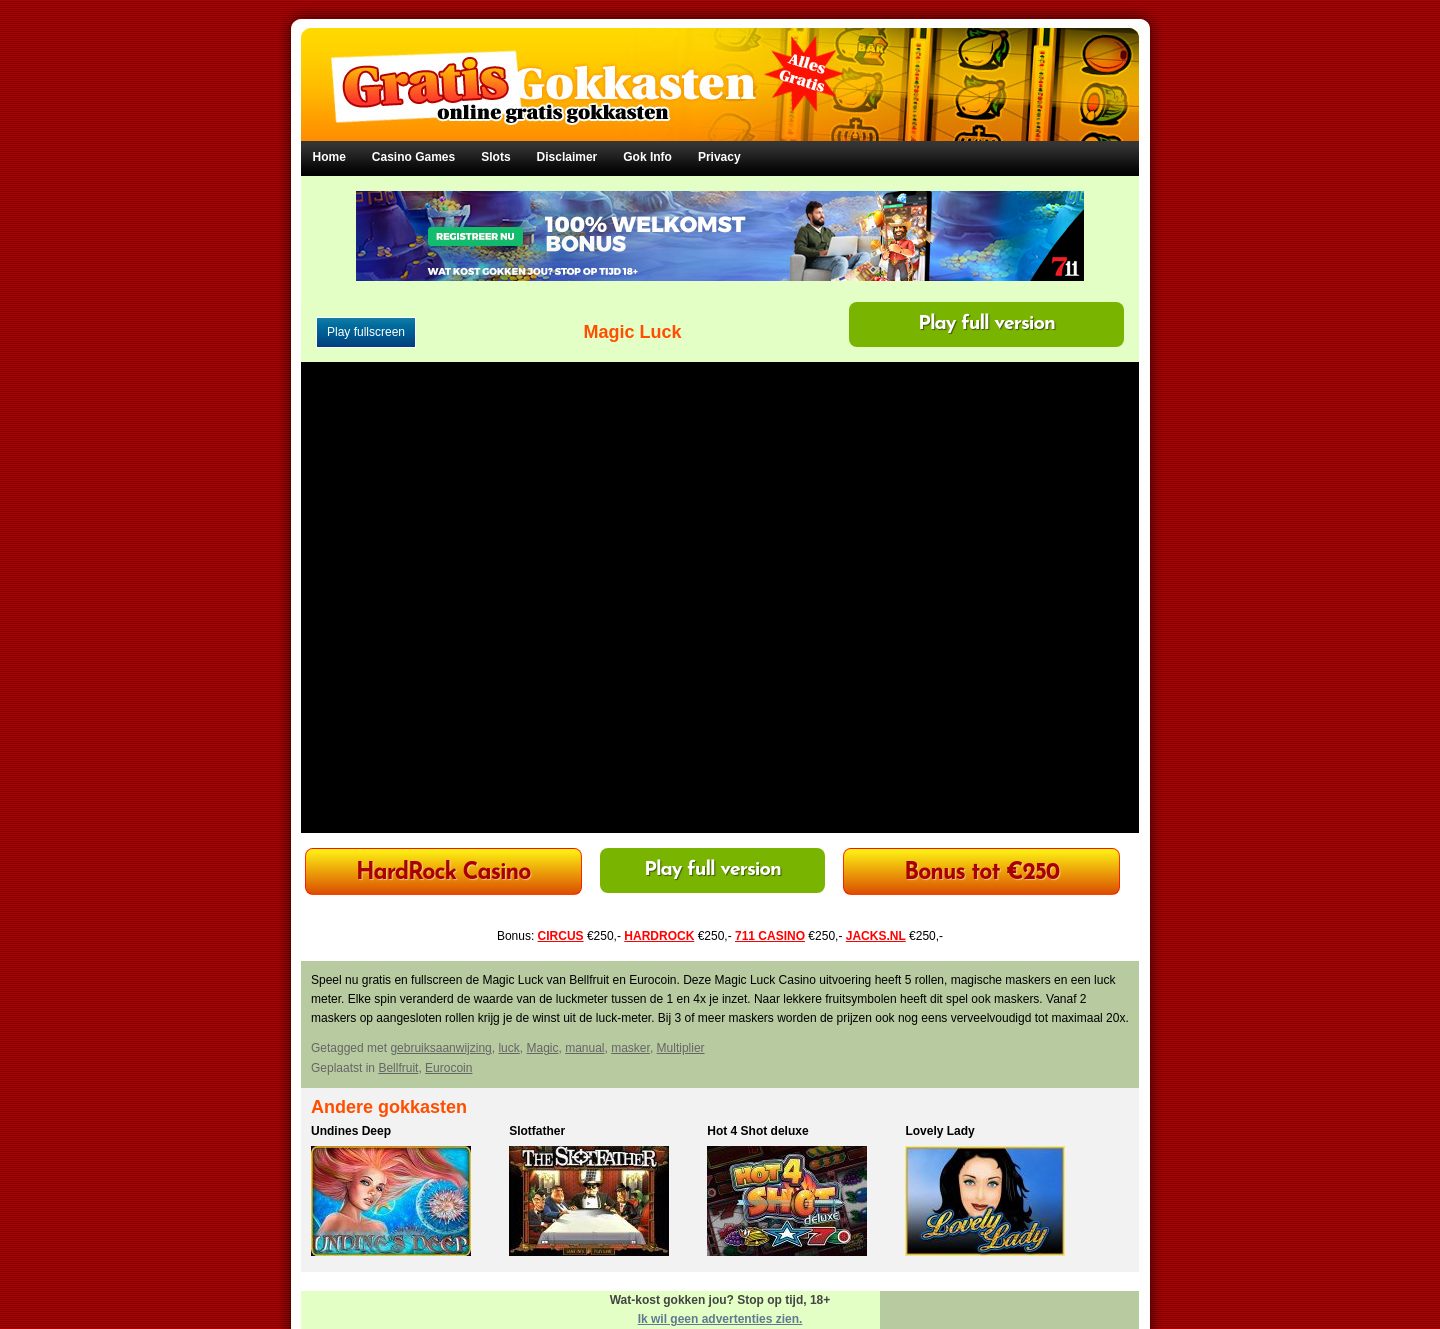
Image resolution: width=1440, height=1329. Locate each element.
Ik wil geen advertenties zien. (720, 1319)
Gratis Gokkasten (720, 70)
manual (584, 1048)
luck (508, 1048)
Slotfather (537, 1131)
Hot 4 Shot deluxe (757, 1131)
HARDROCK (659, 936)
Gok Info (647, 157)
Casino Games (413, 157)
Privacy (719, 157)
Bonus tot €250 (981, 873)
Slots (495, 157)
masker (630, 1048)
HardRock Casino (443, 873)
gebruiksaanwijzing (440, 1048)
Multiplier (681, 1048)
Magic (542, 1048)
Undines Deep (351, 1131)
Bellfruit (398, 1068)
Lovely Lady (939, 1131)
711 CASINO (770, 936)
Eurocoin (448, 1068)
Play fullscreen (366, 332)
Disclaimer (567, 157)
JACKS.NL (876, 936)
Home (329, 157)
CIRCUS (561, 936)
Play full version (986, 324)
